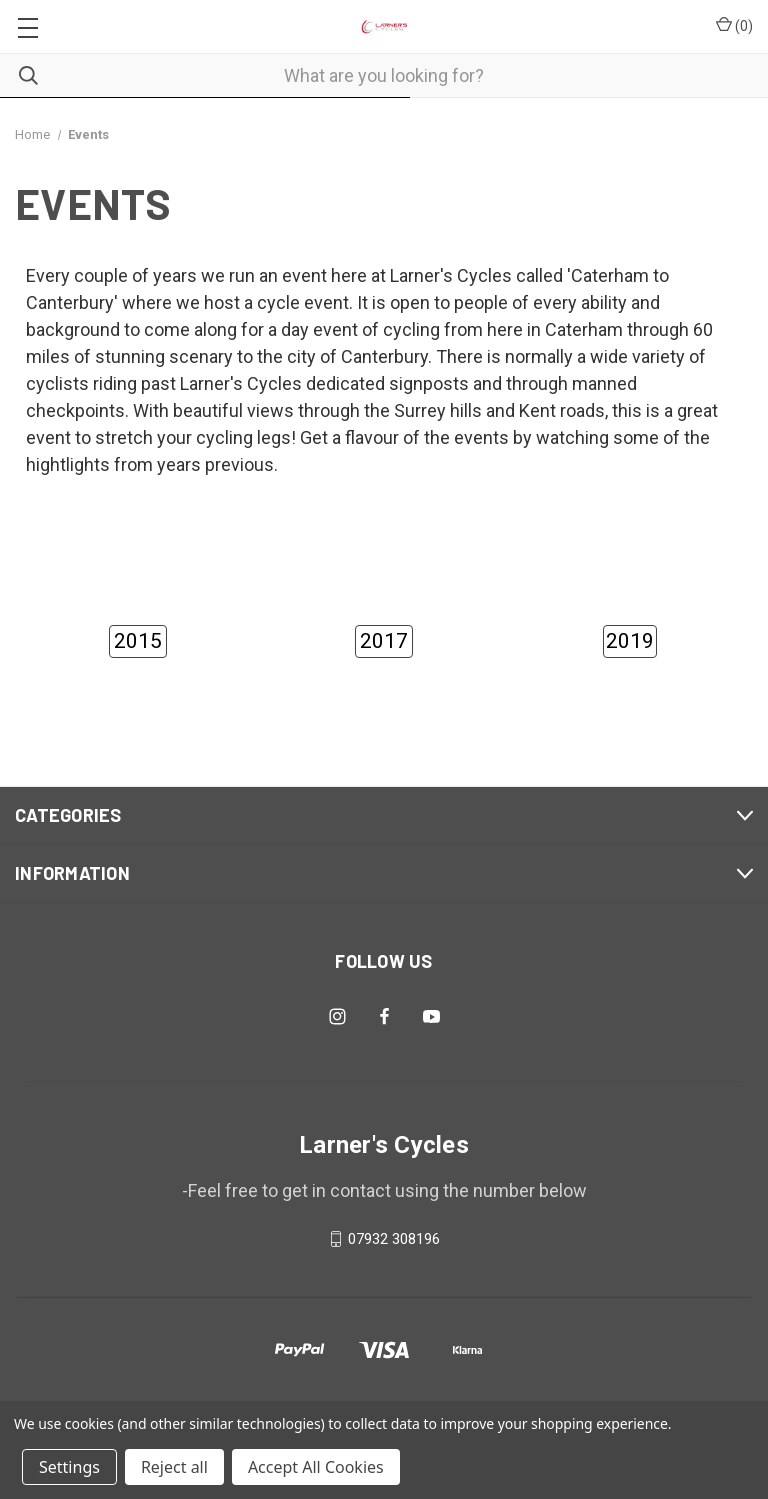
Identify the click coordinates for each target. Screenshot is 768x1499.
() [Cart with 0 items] (734, 25)
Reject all (174, 1467)
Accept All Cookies (316, 1467)
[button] (138, 642)
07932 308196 (394, 1239)
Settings (69, 1467)
